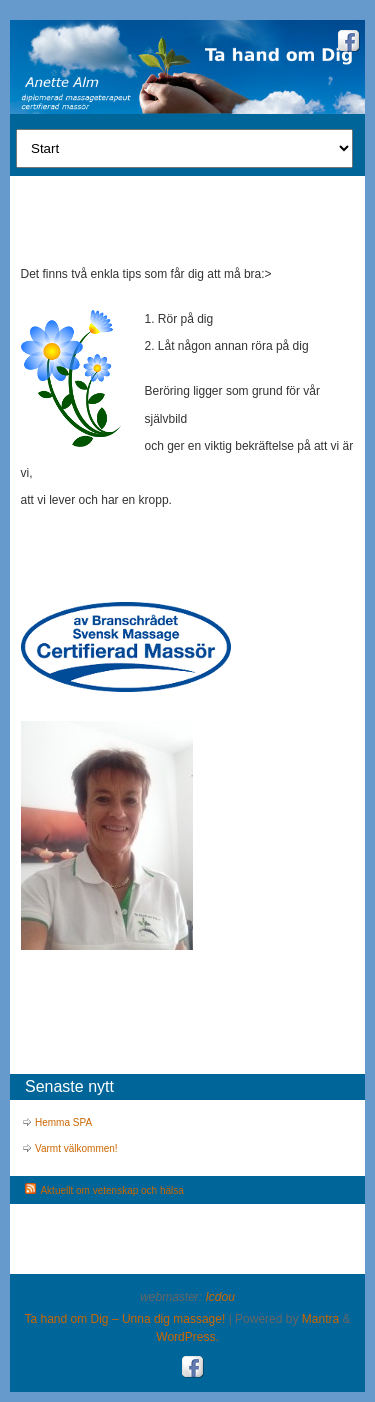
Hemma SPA (63, 1122)
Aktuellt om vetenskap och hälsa (111, 1190)
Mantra (320, 1319)
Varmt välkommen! (76, 1148)
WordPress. (187, 1337)
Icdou (220, 1297)
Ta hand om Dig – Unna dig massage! (125, 1319)
